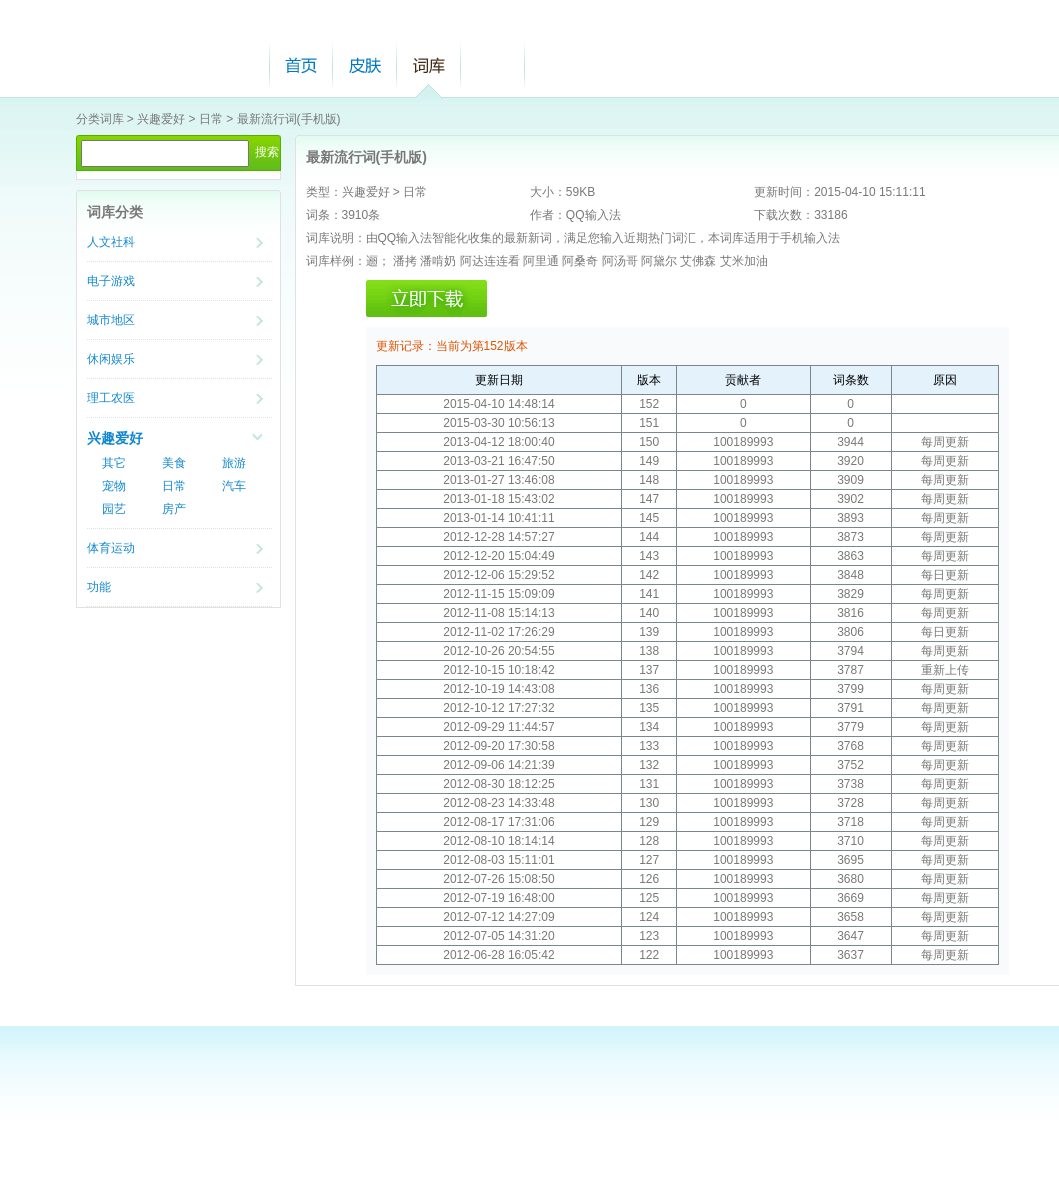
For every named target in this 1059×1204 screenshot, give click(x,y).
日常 (211, 119)
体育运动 (111, 548)
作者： (548, 215)
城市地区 (111, 320)
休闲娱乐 (111, 359)
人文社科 (111, 242)
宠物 (114, 486)
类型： (324, 192)
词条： (324, 215)
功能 (99, 587)
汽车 (234, 486)
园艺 (114, 509)
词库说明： (336, 238)
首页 (301, 65)
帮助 (493, 65)
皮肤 (365, 65)
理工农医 (111, 398)
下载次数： (784, 215)
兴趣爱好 (161, 119)
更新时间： (784, 192)
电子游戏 (111, 281)
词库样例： (336, 261)
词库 (429, 65)
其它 (114, 463)
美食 (174, 463)
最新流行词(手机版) (289, 119)
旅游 (234, 463)
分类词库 (100, 119)
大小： (548, 192)
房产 (174, 509)
